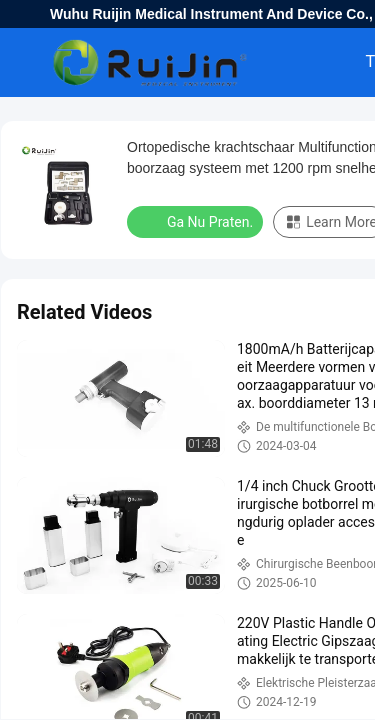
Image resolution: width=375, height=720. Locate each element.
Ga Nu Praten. (197, 221)
